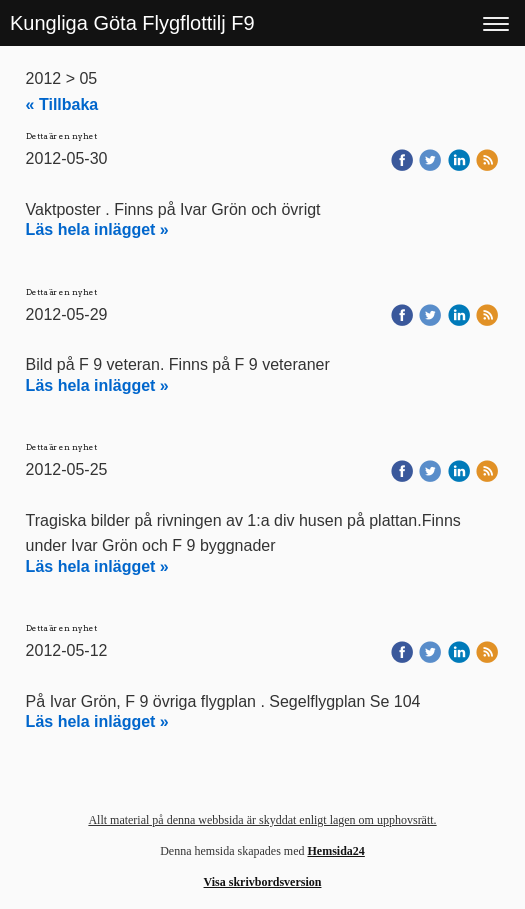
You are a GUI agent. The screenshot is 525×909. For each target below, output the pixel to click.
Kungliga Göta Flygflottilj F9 (132, 23)
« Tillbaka (62, 104)
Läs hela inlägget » (97, 229)
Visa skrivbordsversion (263, 882)
